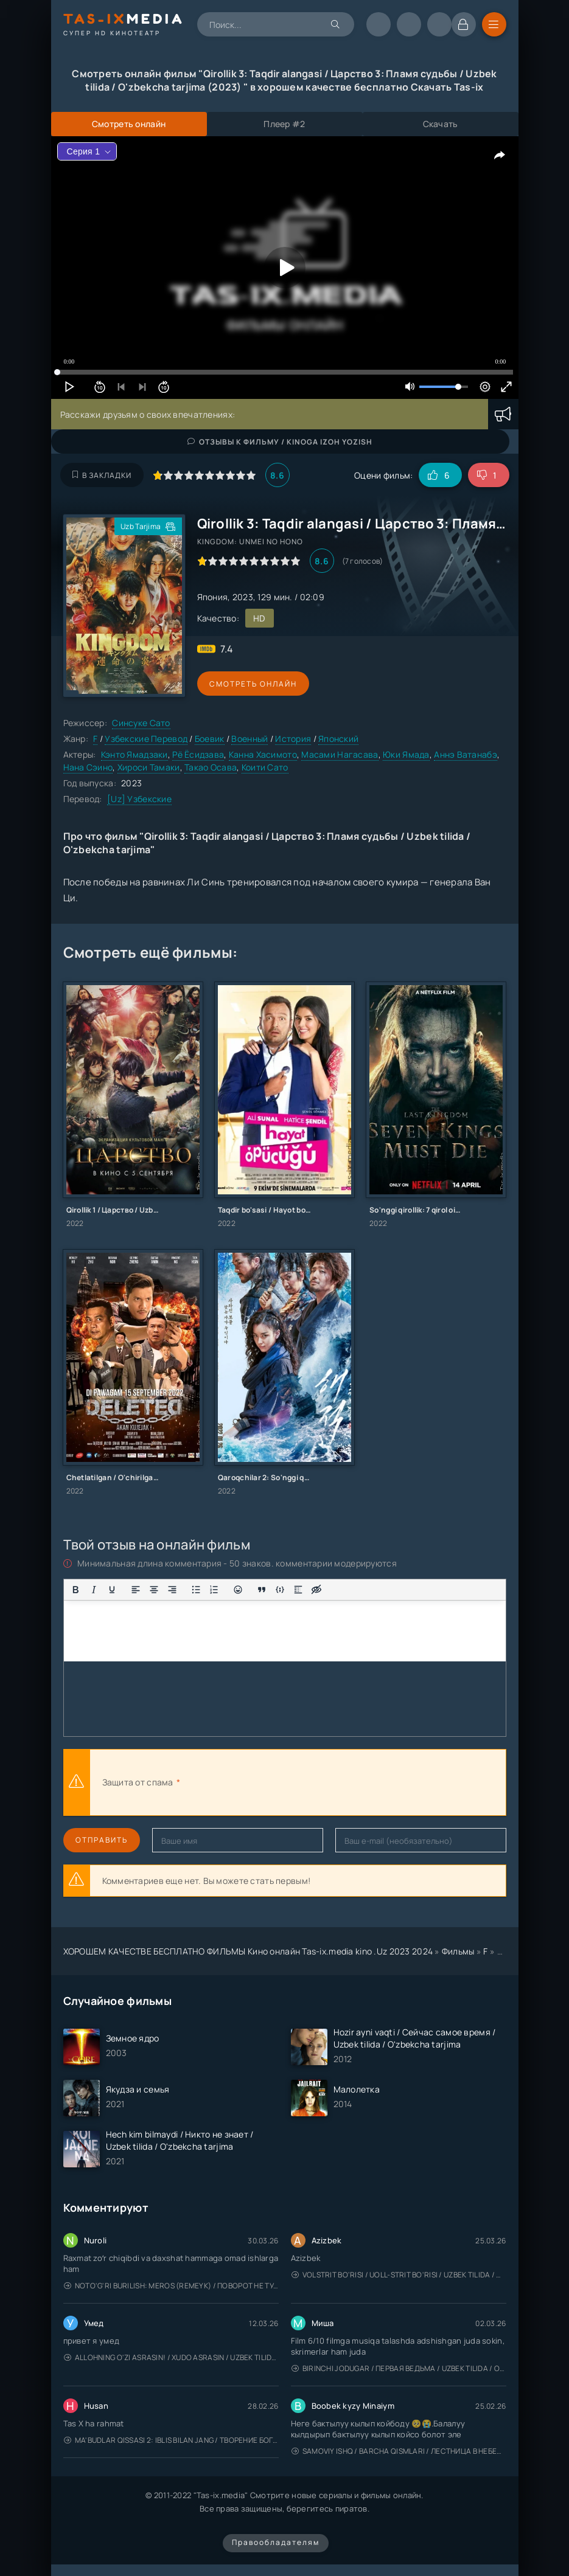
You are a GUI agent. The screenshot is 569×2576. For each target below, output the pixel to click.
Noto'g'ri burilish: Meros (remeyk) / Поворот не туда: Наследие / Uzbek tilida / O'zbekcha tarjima (171, 2285)
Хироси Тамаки (148, 767)
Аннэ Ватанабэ (465, 754)
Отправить (101, 1840)
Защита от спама (137, 1782)
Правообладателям (275, 2542)
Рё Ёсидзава (198, 754)
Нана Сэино (88, 767)
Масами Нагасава (339, 754)
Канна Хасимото (263, 754)
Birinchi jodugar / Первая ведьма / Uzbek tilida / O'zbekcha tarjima (398, 2368)
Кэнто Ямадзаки (134, 754)
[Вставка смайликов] (238, 1590)
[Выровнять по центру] (154, 1590)
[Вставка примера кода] (280, 1590)
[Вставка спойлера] (298, 1590)
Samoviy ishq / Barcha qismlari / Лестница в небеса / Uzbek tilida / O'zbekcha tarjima (398, 2451)
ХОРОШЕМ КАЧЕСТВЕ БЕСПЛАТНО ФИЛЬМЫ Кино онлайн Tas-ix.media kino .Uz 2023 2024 (248, 1951)
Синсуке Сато (141, 723)
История (293, 738)
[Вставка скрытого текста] (316, 1590)
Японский (338, 738)
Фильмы (458, 1951)
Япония (212, 597)
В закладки (101, 475)
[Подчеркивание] (112, 1590)
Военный (249, 738)
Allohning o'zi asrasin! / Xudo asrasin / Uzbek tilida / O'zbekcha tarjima (171, 2357)
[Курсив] (94, 1590)
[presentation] (316, 1782)
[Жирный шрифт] (75, 1590)
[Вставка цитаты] (262, 1590)
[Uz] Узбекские (139, 799)
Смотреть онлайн (253, 684)
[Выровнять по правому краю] (172, 1590)
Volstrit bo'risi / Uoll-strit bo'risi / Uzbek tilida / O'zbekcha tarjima (398, 2275)
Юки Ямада (406, 754)
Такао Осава (210, 767)
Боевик (210, 738)
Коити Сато (265, 767)
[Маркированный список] (196, 1590)
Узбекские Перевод (146, 738)
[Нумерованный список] (214, 1590)
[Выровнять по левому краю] (136, 1590)
